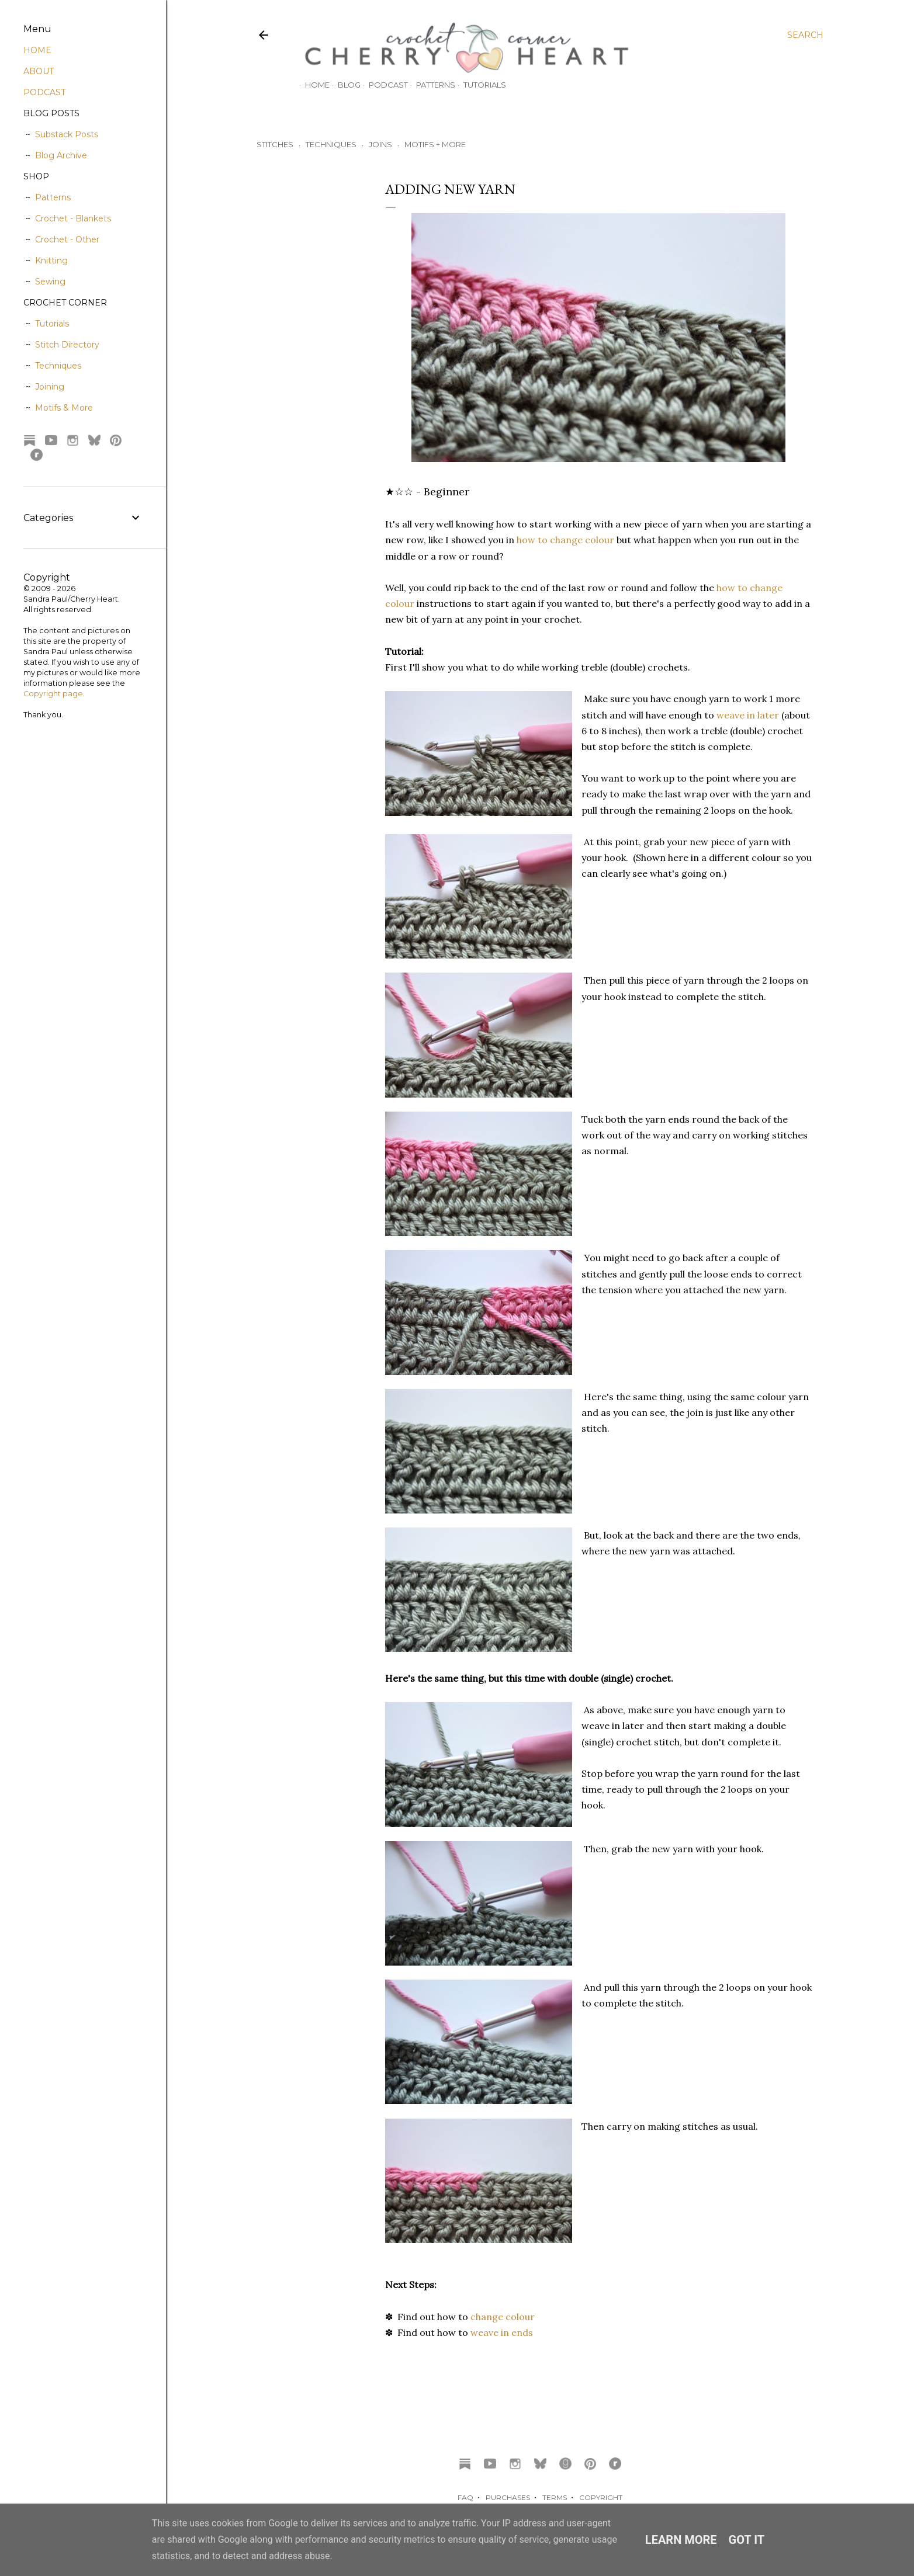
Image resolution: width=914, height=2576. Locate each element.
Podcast (382, 84)
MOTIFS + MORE (435, 144)
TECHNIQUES (331, 144)
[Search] (805, 35)
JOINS (380, 144)
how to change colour (565, 540)
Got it (747, 2540)
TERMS (554, 2497)
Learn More (681, 2540)
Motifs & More (64, 407)
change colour (502, 2316)
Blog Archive (61, 155)
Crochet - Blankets (73, 218)
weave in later (747, 715)
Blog (343, 84)
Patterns (429, 84)
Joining (49, 386)
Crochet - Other (67, 239)
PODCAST (44, 92)
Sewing (50, 281)
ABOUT (38, 71)
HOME (37, 50)
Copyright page (53, 693)
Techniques (58, 365)
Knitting (51, 260)
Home (311, 84)
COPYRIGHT (600, 2497)
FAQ (465, 2497)
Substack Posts (66, 134)
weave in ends (501, 2332)
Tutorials (479, 84)
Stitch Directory (67, 344)
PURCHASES (508, 2497)
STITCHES (275, 144)
